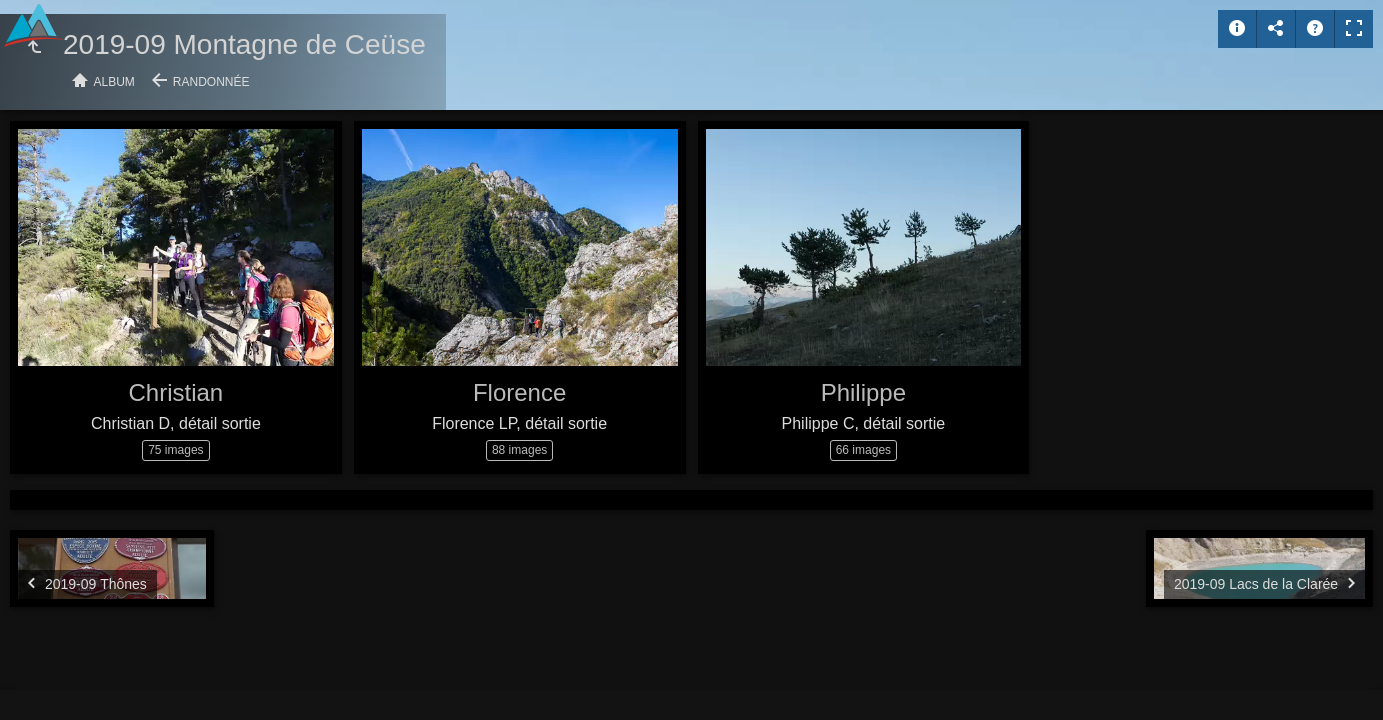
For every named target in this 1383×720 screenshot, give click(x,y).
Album (114, 82)
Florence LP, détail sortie (519, 423)
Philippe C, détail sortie (864, 423)
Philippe (863, 392)
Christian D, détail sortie (176, 423)
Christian (176, 392)
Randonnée (211, 82)
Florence (519, 392)
